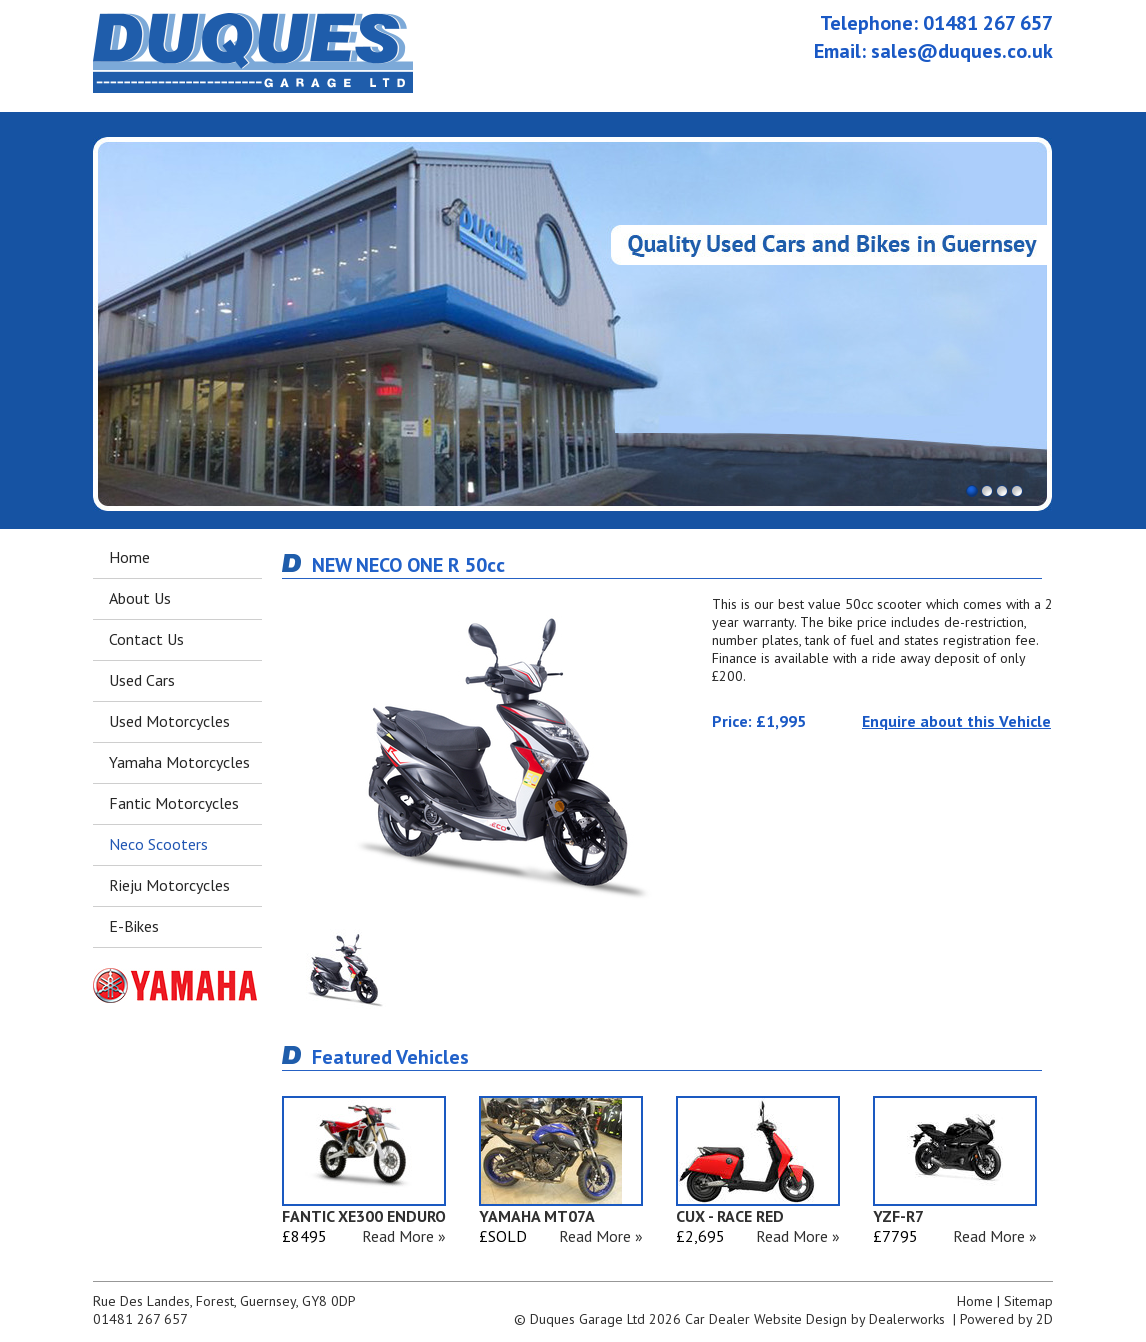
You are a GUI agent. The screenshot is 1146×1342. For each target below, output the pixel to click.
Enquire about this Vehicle (956, 721)
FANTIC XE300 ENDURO (364, 1216)
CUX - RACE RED (730, 1216)
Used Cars (142, 680)
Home (129, 557)
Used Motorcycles (169, 721)
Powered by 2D (1006, 1319)
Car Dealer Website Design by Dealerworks (815, 1319)
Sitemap (1028, 1301)
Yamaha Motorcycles (179, 762)
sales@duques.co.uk (962, 51)
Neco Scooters (158, 844)
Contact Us (146, 639)
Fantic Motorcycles (174, 803)
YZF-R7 (898, 1216)
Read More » (404, 1236)
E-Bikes (134, 926)
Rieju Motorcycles (169, 885)
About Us (140, 598)
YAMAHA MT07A (537, 1216)
